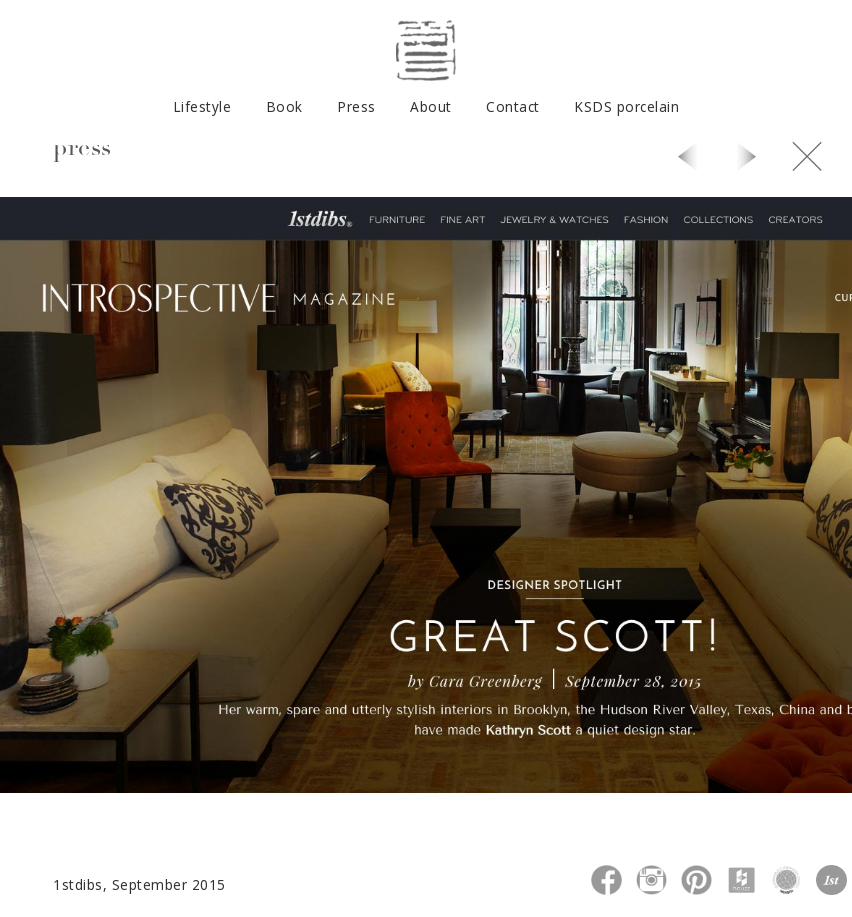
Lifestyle (202, 106)
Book (284, 106)
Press (356, 106)
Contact (513, 106)
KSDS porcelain (626, 106)
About (431, 106)
